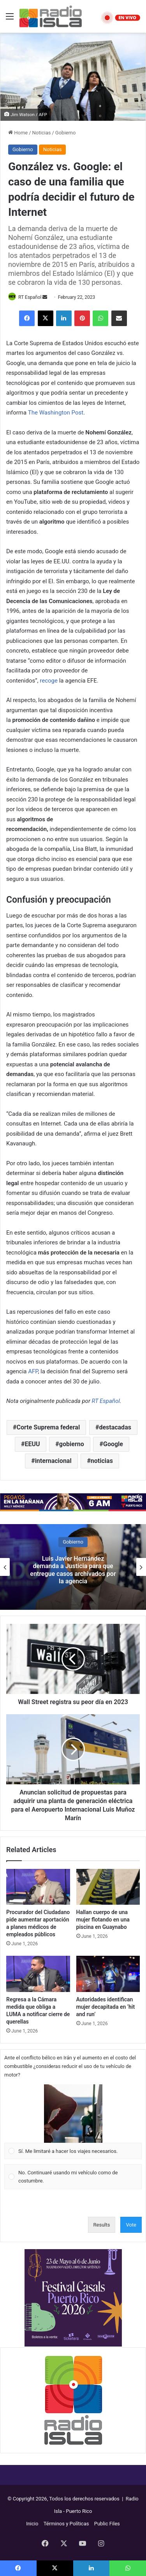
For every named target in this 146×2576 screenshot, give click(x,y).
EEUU (32, 1444)
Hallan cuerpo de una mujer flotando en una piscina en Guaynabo (103, 1919)
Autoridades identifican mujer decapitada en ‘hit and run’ (105, 2006)
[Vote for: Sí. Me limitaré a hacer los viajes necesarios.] (73, 2122)
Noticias (41, 133)
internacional (53, 1460)
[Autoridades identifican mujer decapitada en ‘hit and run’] (108, 1974)
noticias (102, 1460)
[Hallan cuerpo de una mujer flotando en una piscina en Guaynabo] (108, 1887)
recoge (49, 680)
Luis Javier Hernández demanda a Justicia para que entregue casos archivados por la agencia (73, 1570)
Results (101, 2225)
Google (113, 1444)
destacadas (115, 1427)
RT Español (30, 297)
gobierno (71, 1444)
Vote (131, 2225)
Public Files (107, 2524)
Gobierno (65, 133)
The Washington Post (55, 412)
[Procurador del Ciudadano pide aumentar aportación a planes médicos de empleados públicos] (38, 1887)
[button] (73, 2113)
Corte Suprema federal (48, 1427)
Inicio (32, 2524)
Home (18, 133)
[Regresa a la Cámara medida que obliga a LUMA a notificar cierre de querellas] (38, 1974)
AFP (33, 1371)
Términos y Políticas (66, 2524)
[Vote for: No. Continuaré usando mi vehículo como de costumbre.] (73, 2177)
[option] (73, 1567)
